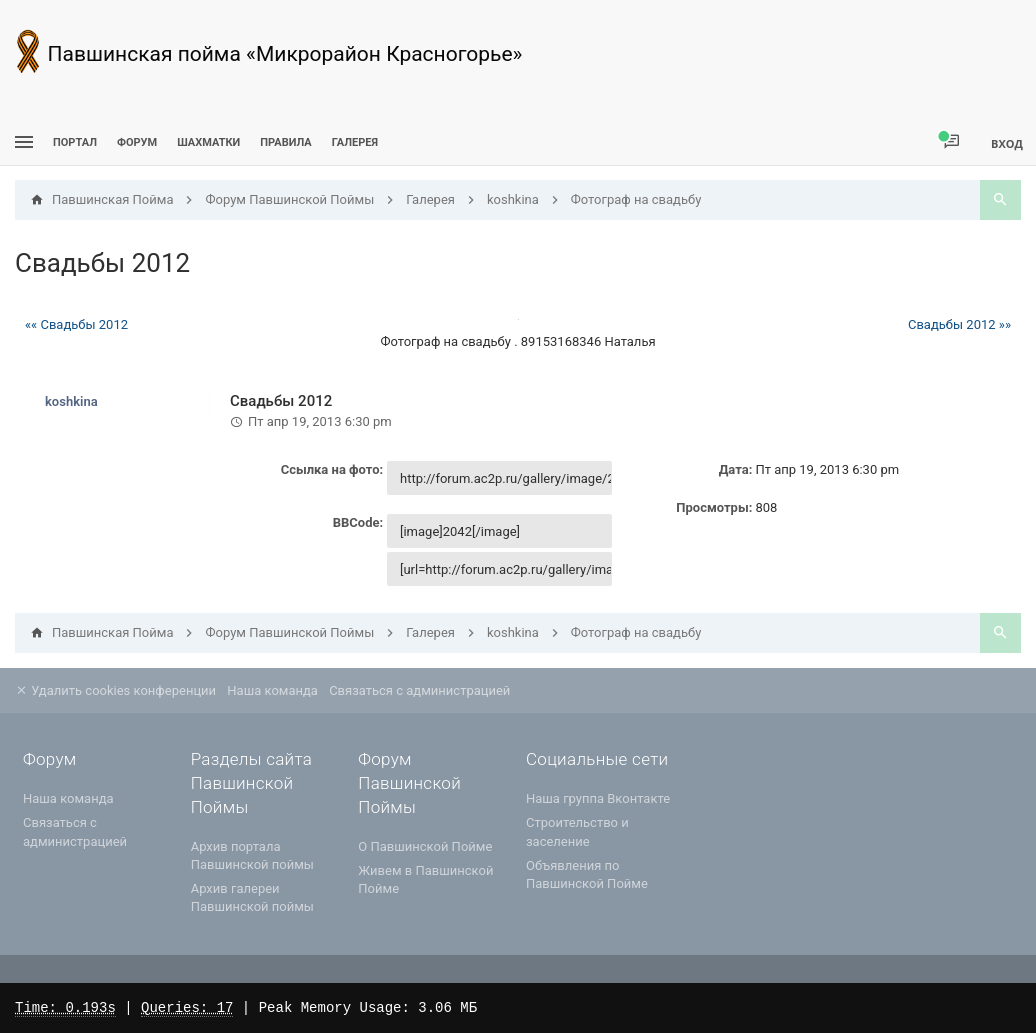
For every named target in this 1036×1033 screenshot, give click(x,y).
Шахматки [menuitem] (208, 142)
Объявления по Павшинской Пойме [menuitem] (587, 874)
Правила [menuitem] (285, 142)
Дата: (736, 469)
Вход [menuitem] (1007, 143)
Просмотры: (714, 507)
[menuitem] (208, 142)
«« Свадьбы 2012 (76, 324)
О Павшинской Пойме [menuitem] (425, 846)
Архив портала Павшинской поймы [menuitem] (252, 855)
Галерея (355, 142)
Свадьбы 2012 (102, 263)
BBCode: (358, 522)
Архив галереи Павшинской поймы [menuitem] (252, 897)
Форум (137, 142)
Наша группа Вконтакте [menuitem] (598, 798)
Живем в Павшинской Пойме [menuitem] (425, 879)
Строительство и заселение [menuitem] (577, 831)
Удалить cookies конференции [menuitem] (115, 690)
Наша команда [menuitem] (272, 690)
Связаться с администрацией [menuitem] (419, 690)
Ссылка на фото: (332, 469)
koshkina (71, 401)
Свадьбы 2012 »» (959, 324)
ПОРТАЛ (75, 142)
